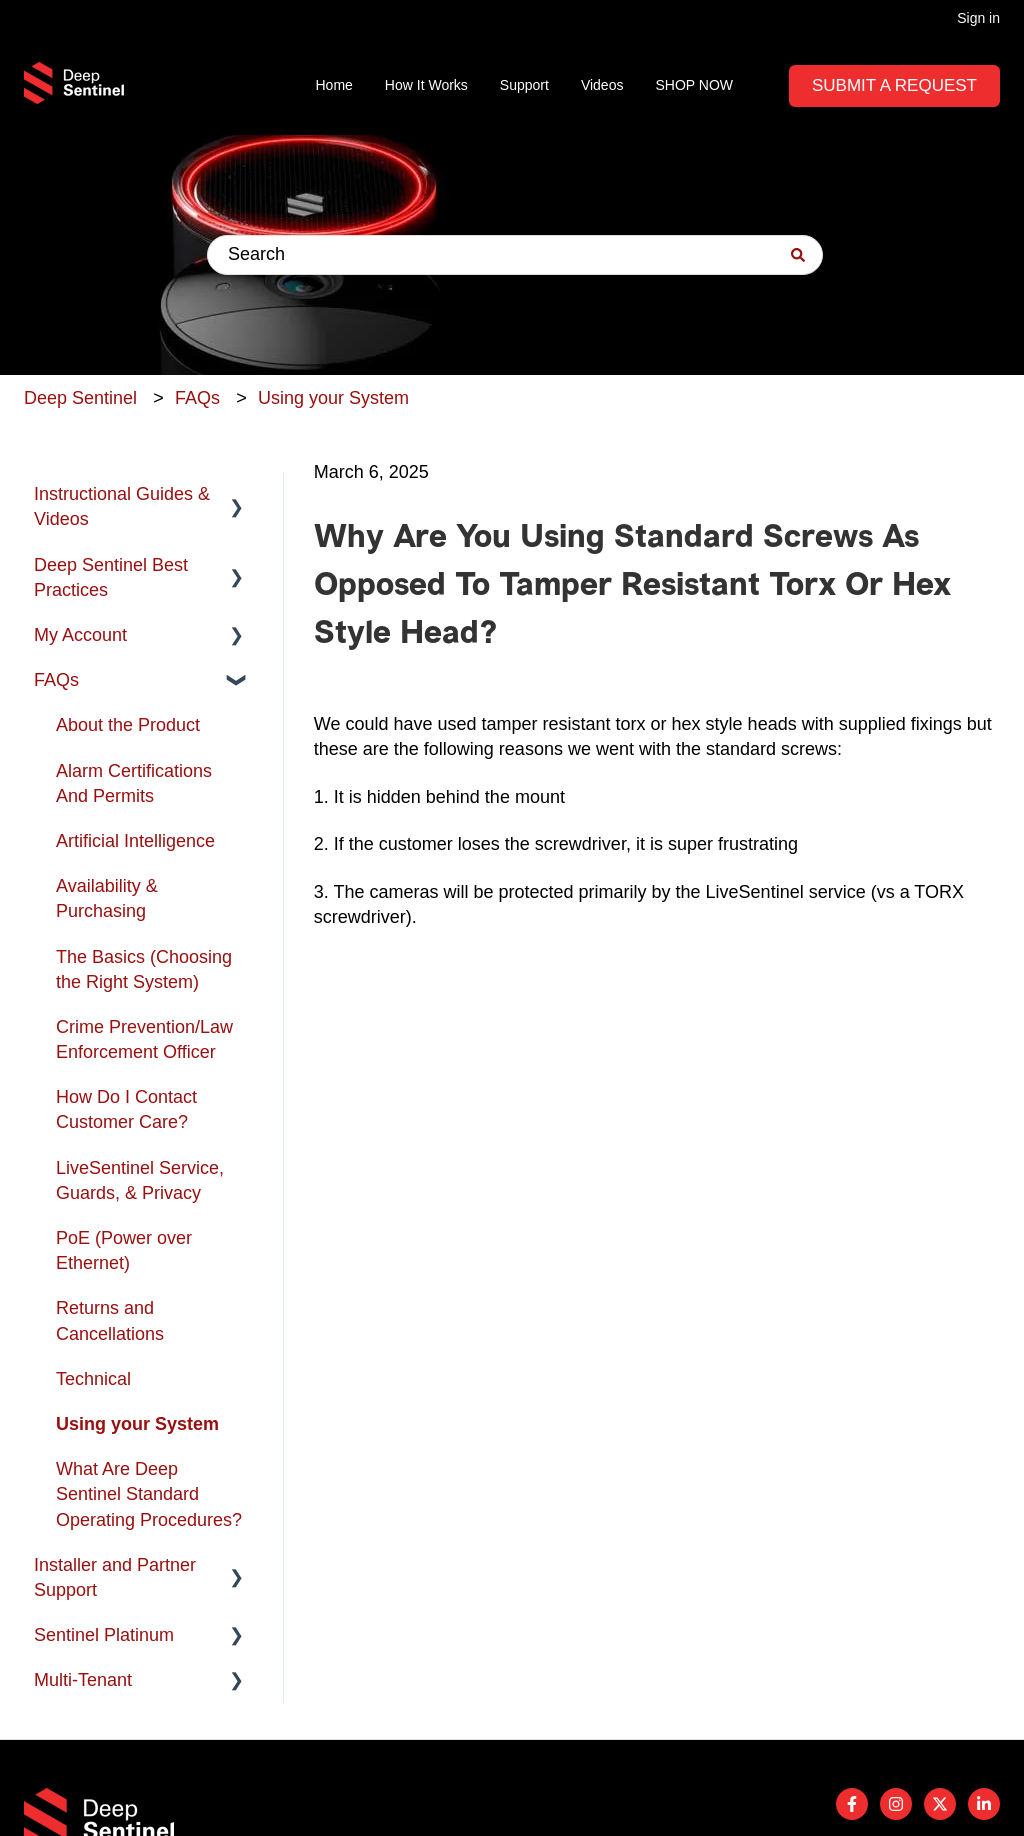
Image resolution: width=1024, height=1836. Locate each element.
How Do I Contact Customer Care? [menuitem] (126, 1109)
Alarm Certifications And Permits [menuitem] (134, 783)
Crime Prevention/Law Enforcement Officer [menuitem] (144, 1039)
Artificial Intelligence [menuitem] (135, 841)
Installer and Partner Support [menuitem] (115, 1577)
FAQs (197, 398)
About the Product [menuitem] (128, 725)
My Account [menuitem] (80, 635)
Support (524, 85)
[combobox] (515, 255)
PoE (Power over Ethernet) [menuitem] (124, 1250)
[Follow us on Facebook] (852, 1804)
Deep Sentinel (80, 398)
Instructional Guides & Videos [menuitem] (122, 506)
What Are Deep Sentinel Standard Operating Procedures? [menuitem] (149, 1494)
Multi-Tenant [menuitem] (83, 1680)
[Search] (798, 255)
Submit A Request (894, 85)
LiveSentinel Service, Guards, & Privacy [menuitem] (140, 1180)
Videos (602, 85)
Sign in (978, 18)
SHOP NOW (694, 85)
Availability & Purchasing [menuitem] (107, 898)
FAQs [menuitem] (56, 680)
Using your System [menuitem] (137, 1424)
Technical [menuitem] (93, 1379)
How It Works (426, 85)
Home (334, 85)
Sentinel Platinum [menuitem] (104, 1635)
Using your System (333, 398)
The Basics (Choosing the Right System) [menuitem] (144, 969)
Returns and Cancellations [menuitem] (110, 1320)
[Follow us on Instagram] (896, 1804)
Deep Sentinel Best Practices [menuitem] (111, 577)
